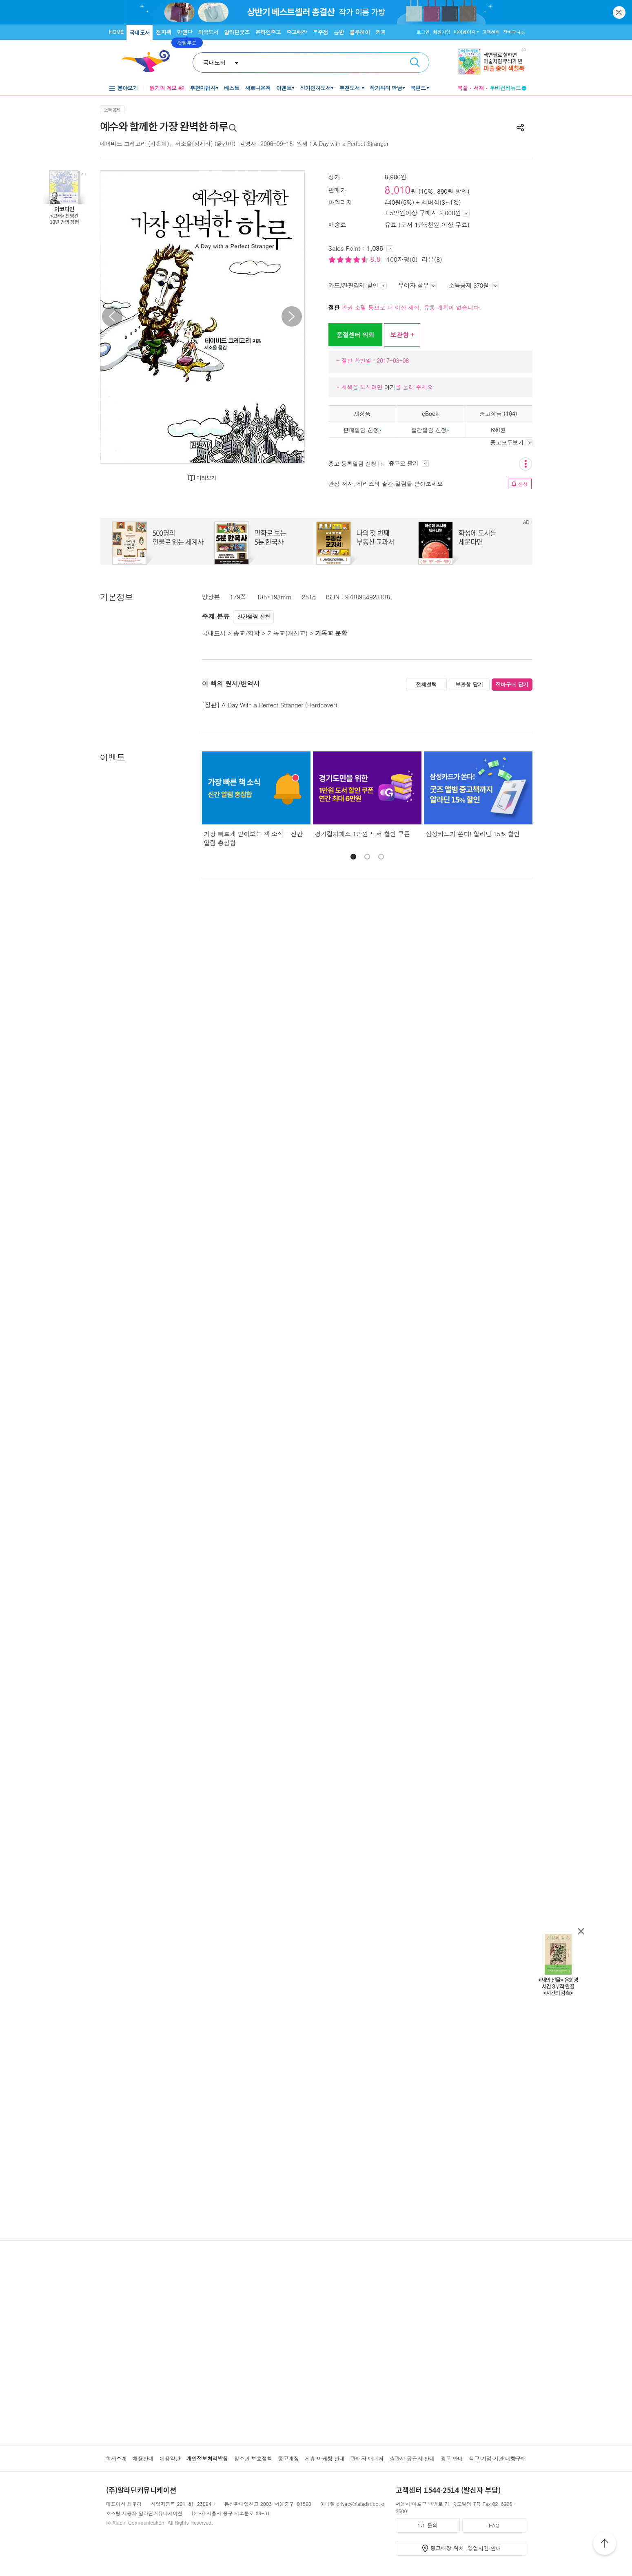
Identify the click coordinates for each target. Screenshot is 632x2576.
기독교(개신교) (287, 633)
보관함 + (402, 334)
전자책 (163, 32)
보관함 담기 (469, 684)
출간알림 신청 (429, 430)
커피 (381, 32)
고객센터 (491, 32)
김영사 (247, 143)
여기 (389, 387)
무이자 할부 (417, 285)
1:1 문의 (427, 2525)
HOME (116, 31)
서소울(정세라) (194, 143)
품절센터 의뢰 (356, 334)
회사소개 (116, 2458)
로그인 (422, 32)
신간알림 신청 (253, 617)
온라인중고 (268, 32)
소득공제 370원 (473, 285)
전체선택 (426, 684)
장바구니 (514, 32)
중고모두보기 (511, 442)
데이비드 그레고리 (123, 143)
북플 (462, 88)
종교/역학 (246, 633)
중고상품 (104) (498, 413)
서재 (478, 88)
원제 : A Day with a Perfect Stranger (342, 143)
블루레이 (360, 32)
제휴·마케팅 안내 (325, 2458)
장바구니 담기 (511, 684)
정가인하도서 (315, 88)
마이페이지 (465, 32)
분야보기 (128, 88)
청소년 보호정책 (253, 2458)
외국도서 (208, 32)
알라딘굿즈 (237, 32)
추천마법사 (202, 88)
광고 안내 (452, 2458)
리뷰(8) (432, 259)
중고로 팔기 (409, 463)
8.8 (376, 259)
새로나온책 (258, 88)
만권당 (185, 32)
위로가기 (605, 2545)
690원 (498, 430)
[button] (353, 856)
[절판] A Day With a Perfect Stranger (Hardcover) (269, 704)
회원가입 (441, 32)
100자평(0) (402, 259)
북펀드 (418, 88)
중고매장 (296, 32)
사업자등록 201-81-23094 (181, 2503)
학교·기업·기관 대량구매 (497, 2458)
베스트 (231, 88)
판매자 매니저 (367, 2458)
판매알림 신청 (361, 430)
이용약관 (170, 2458)
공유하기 (520, 127)
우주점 (320, 32)
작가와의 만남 (386, 88)
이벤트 (284, 88)
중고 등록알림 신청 (356, 464)
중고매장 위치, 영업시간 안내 (465, 2548)
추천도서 (350, 88)
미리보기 (206, 478)
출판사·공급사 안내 (412, 2458)
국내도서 (139, 32)
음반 (339, 32)
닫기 (620, 12)
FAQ (494, 2525)
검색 (415, 62)
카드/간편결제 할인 (357, 285)
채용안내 (143, 2458)
